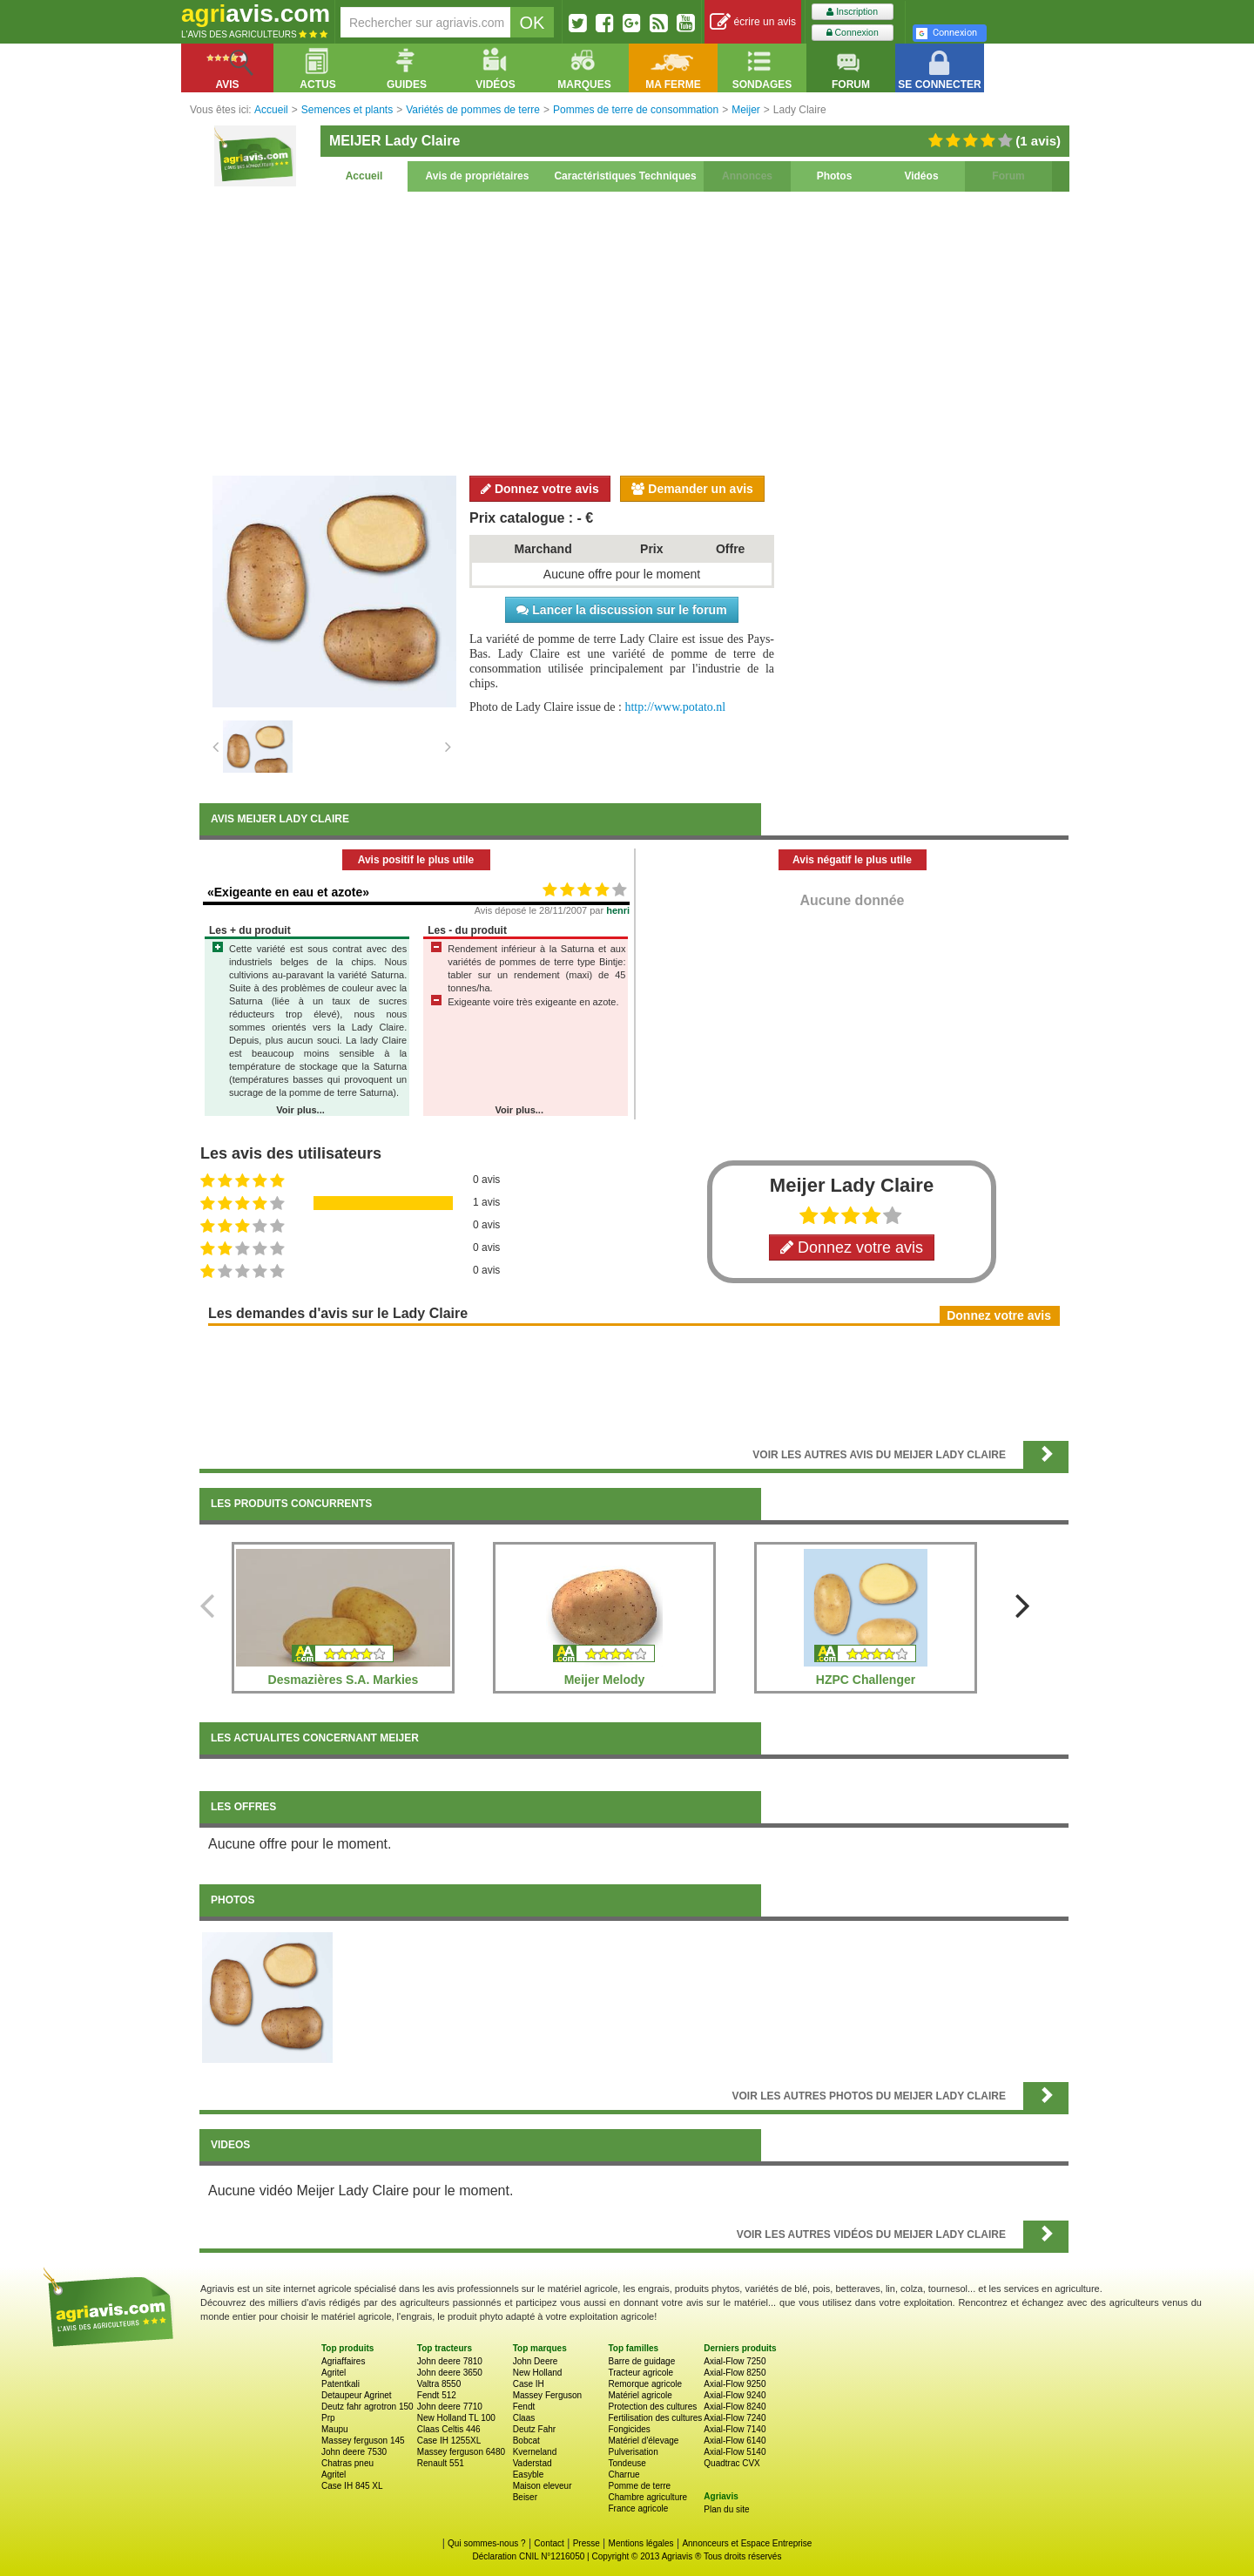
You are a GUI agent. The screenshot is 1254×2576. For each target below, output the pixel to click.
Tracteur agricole (640, 2372)
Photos (835, 176)
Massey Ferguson (547, 2395)
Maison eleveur (542, 2486)
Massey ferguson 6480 (461, 2452)
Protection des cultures (652, 2406)
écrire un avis (753, 22)
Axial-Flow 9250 (734, 2384)
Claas (524, 2418)
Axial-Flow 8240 (734, 2406)
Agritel (333, 2372)
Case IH (528, 2384)
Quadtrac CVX (731, 2463)
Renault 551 (440, 2463)
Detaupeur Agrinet (356, 2395)
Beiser (525, 2497)
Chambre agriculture (647, 2497)
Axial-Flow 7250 (734, 2361)
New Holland (538, 2372)
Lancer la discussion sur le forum (621, 610)
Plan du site (726, 2509)
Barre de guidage (641, 2361)
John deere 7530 (354, 2452)
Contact (548, 2543)
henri (618, 910)
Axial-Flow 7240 (734, 2418)
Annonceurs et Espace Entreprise (747, 2543)
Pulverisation (632, 2452)
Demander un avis (692, 489)
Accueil (364, 176)
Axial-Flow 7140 (734, 2429)
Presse (586, 2543)
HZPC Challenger (865, 1680)
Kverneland (535, 2452)
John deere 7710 (449, 2406)
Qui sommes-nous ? (486, 2543)
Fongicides (629, 2429)
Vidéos (921, 176)
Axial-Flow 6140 (734, 2440)
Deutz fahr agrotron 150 (367, 2406)
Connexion (852, 32)
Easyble (528, 2474)
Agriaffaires (343, 2361)
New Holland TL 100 (456, 2418)
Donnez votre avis (540, 489)
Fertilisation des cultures (655, 2418)
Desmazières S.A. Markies (343, 1680)
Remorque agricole (645, 2384)
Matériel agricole (639, 2395)
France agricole (638, 2508)
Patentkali (340, 2384)
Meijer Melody (604, 1680)
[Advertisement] (634, 331)
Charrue (623, 2474)
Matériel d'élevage (643, 2440)
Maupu (334, 2429)
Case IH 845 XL (352, 2486)
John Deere (535, 2361)
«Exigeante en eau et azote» (288, 892)
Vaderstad (532, 2463)
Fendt (524, 2406)
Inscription (852, 11)
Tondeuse (626, 2463)
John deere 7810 (449, 2361)
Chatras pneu (347, 2463)
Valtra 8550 (439, 2384)
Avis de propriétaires (477, 176)
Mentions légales (641, 2543)
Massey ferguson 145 (363, 2440)
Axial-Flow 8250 (734, 2372)
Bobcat (526, 2440)
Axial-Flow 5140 (734, 2452)
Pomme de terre (639, 2486)
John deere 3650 (449, 2372)
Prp (328, 2418)
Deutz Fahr (534, 2429)
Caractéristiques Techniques (625, 176)
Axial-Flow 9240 (734, 2395)
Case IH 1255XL (449, 2440)
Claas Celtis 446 (449, 2429)
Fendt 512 (436, 2395)
